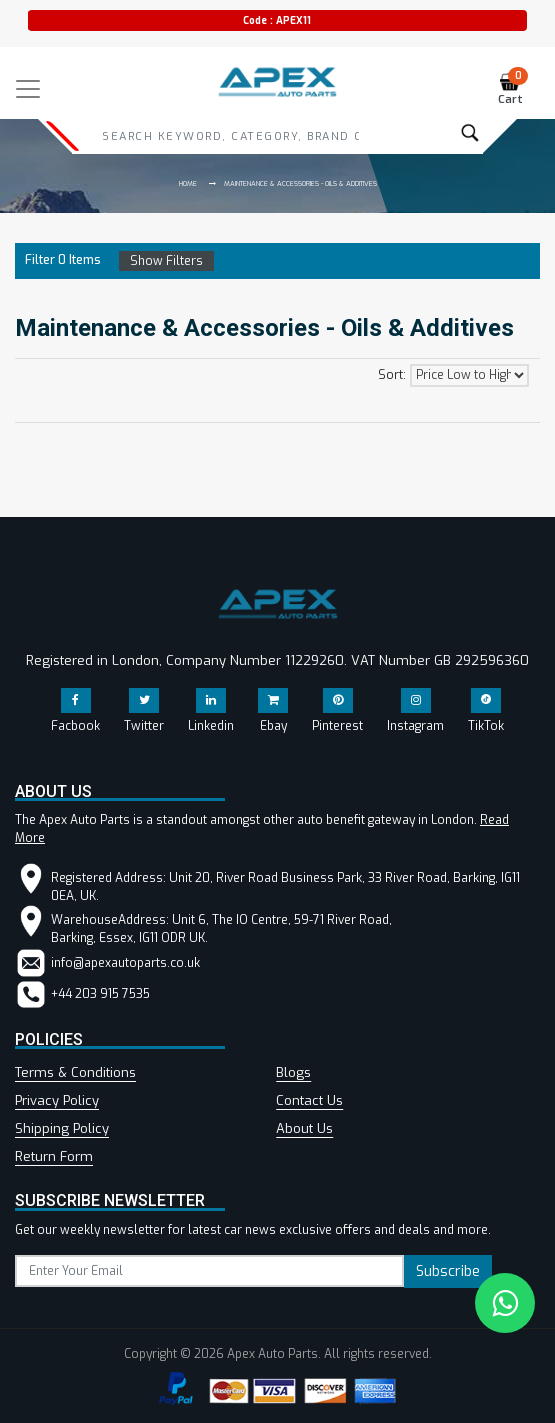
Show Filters (166, 261)
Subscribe (448, 1271)
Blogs (293, 1072)
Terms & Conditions (75, 1072)
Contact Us (309, 1100)
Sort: (392, 375)
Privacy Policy (57, 1100)
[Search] (230, 136)
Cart (513, 89)
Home (188, 183)
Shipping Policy (62, 1128)
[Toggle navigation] (28, 89)
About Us (304, 1128)
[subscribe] (209, 1271)
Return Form (54, 1156)
